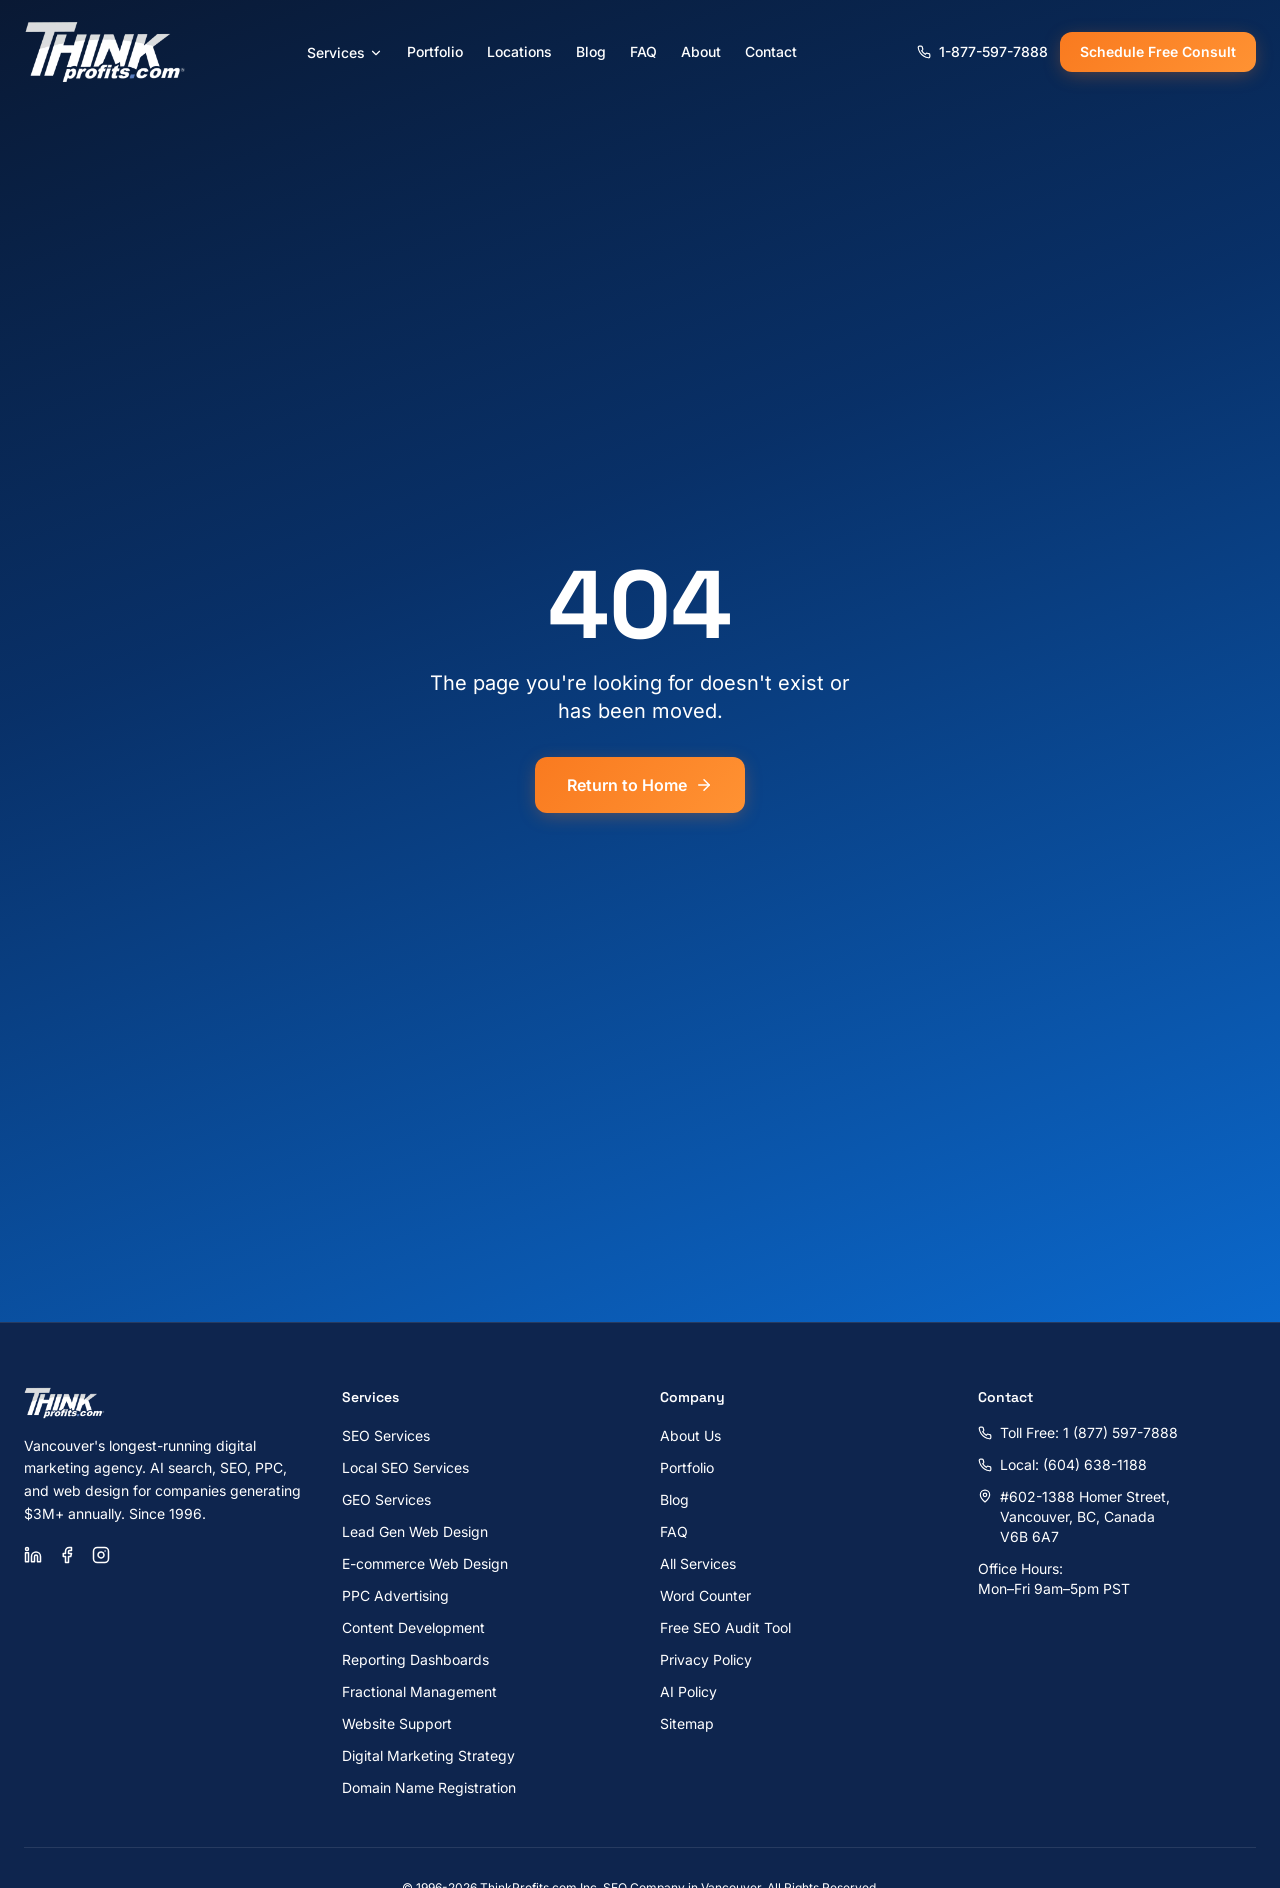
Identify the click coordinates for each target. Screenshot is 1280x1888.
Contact (771, 51)
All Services (698, 1563)
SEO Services (386, 1435)
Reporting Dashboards (415, 1659)
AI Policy (688, 1691)
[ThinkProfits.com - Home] (106, 52)
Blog (591, 51)
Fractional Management (419, 1691)
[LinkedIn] (33, 1555)
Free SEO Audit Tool (725, 1627)
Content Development (413, 1627)
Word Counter (705, 1595)
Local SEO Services (405, 1467)
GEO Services (386, 1499)
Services (345, 52)
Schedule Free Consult (1158, 51)
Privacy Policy (706, 1659)
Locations (519, 51)
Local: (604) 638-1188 (1062, 1464)
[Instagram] (101, 1555)
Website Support (397, 1723)
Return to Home (640, 785)
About (701, 51)
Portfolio (435, 51)
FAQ (643, 51)
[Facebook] (67, 1555)
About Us (690, 1435)
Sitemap (687, 1723)
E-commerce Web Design (425, 1563)
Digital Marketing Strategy (428, 1755)
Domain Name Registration (429, 1787)
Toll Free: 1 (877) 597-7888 (1078, 1432)
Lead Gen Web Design (415, 1531)
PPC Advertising (395, 1595)
